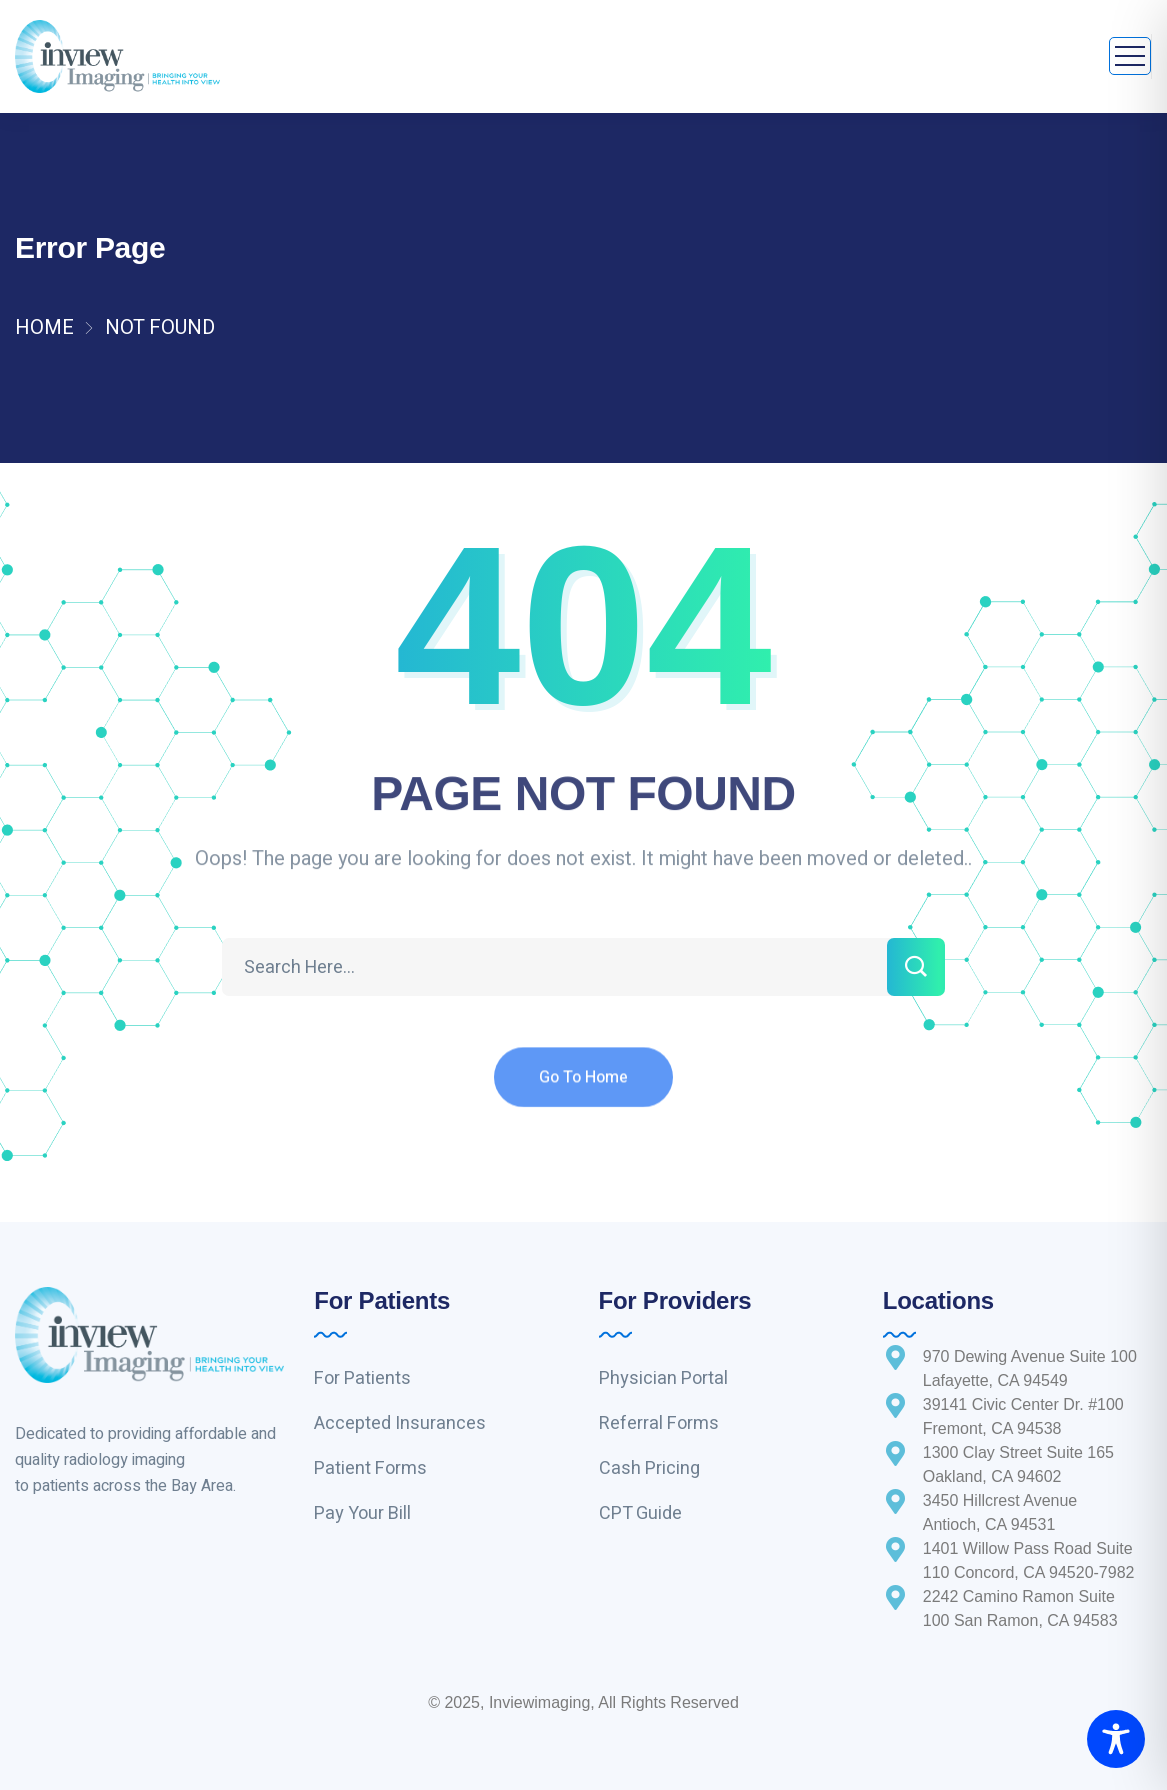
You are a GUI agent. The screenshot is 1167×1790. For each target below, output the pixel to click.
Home (44, 327)
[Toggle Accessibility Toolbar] (1116, 1739)
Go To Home (583, 1092)
